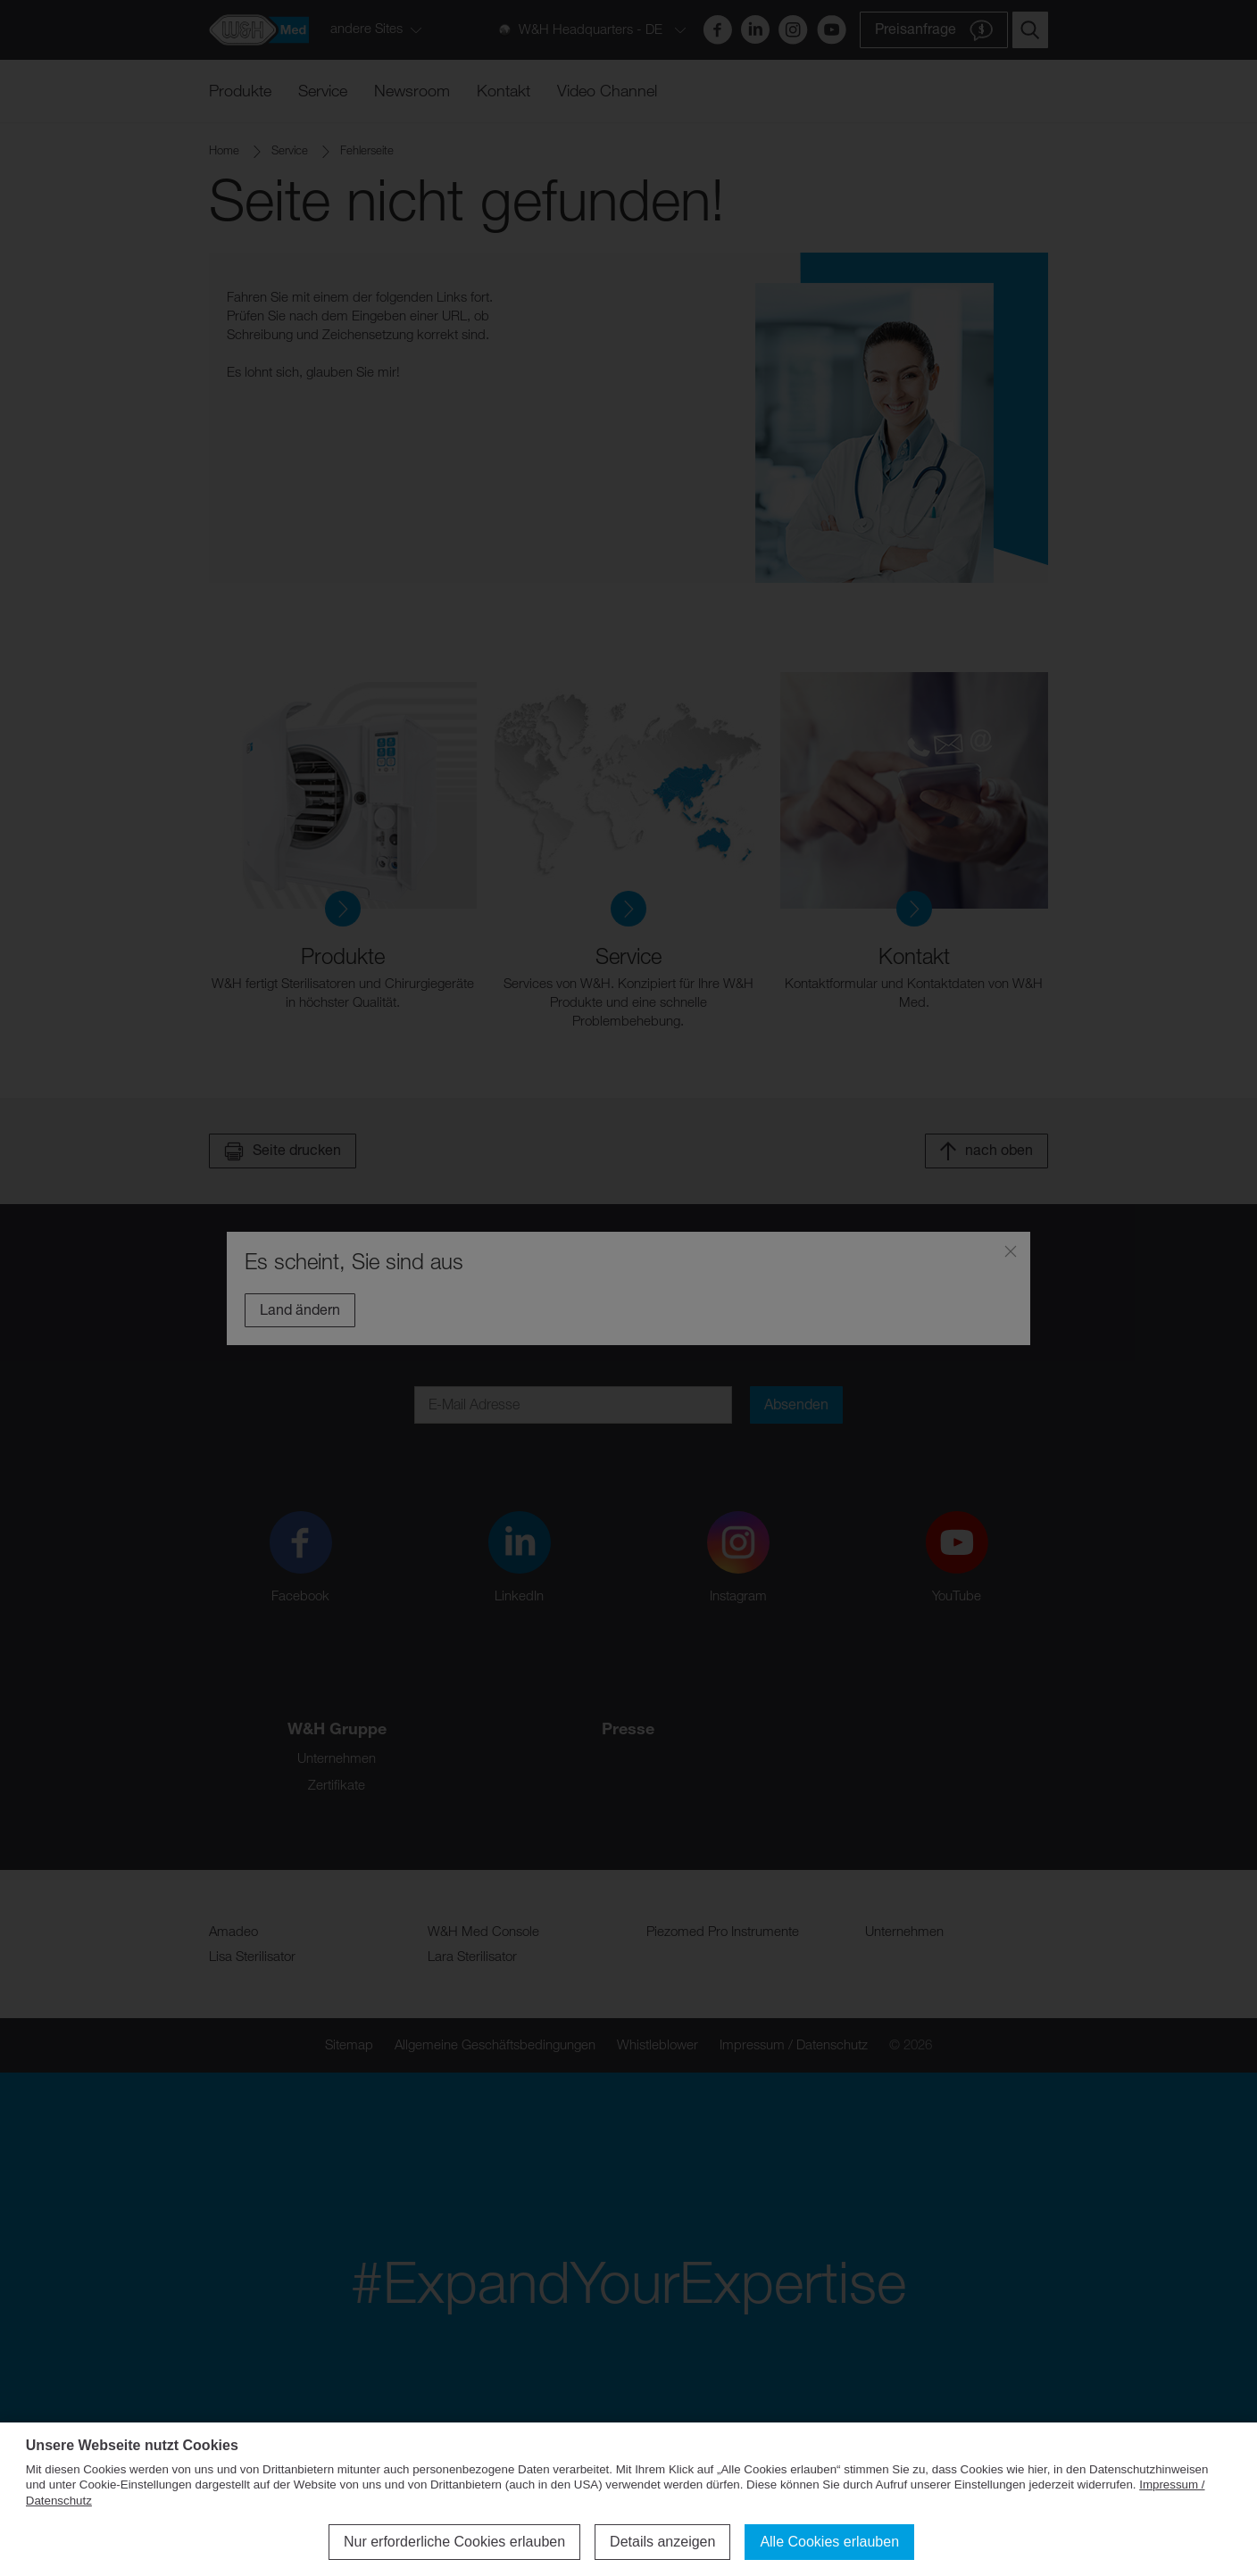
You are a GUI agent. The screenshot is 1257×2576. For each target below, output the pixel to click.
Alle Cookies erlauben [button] (829, 2541)
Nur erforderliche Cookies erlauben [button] (454, 2541)
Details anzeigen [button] (662, 2541)
